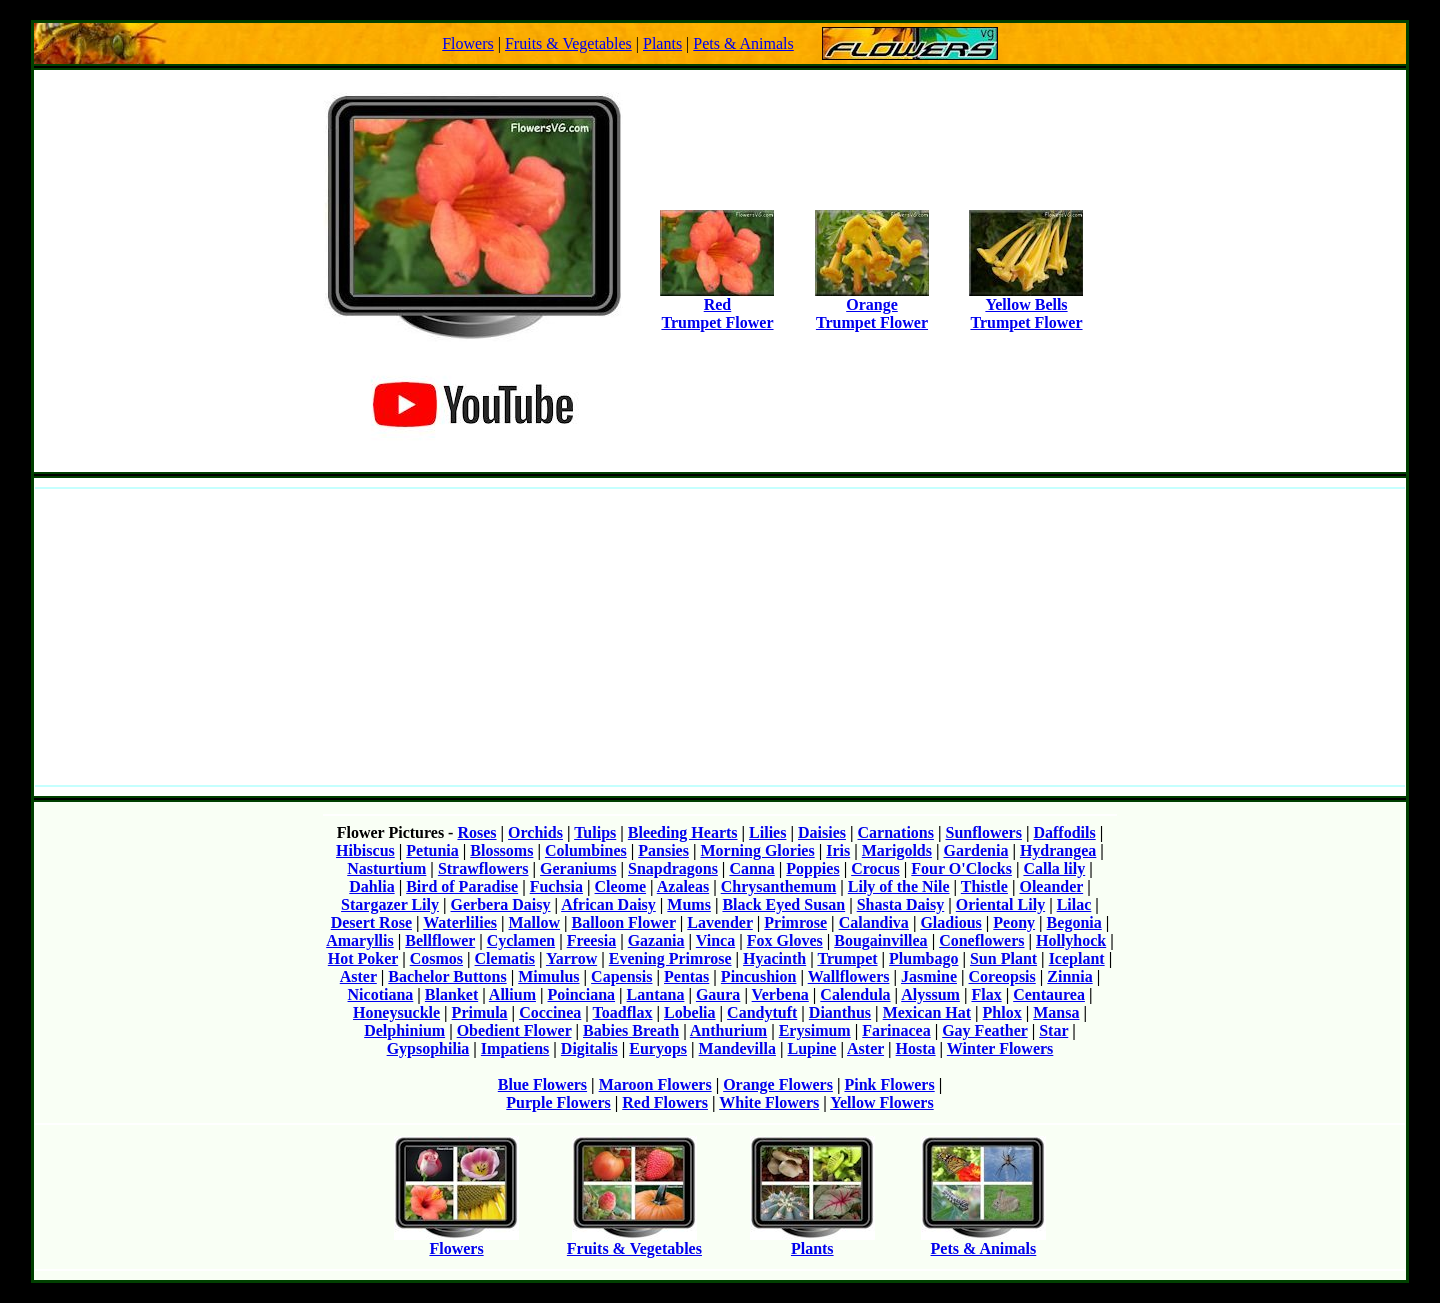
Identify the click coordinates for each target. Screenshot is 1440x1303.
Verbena (780, 994)
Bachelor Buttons (447, 976)
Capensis (621, 976)
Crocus (875, 868)
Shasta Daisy (901, 904)
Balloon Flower (624, 922)
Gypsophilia (428, 1048)
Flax (986, 994)
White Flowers (769, 1102)
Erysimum (815, 1030)
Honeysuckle (396, 1012)
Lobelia (690, 1012)
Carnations (896, 832)
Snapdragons (673, 868)
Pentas (686, 976)
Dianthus (840, 1012)
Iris (838, 850)
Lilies (767, 832)
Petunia (432, 850)
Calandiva (874, 922)
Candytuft (762, 1012)
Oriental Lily (1000, 904)
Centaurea (1049, 994)
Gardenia (975, 850)
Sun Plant (1003, 958)
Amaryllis (360, 940)
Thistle (984, 886)
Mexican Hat (927, 1012)
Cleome (621, 886)
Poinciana (582, 994)
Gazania (656, 940)
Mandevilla (737, 1048)
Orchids (535, 832)
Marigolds (897, 850)
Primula (480, 1012)
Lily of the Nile (899, 886)
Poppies (812, 868)
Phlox (1002, 1012)
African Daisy (608, 904)
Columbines (586, 850)
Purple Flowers (558, 1102)
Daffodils (1064, 832)
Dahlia (371, 886)
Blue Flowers (542, 1084)
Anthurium (728, 1030)
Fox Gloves (785, 940)
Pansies (663, 850)
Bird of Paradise (462, 886)
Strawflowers (483, 868)
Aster (358, 976)
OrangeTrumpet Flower (872, 306)
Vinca (715, 940)
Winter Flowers (1000, 1048)
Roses (476, 832)
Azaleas (683, 886)
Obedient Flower (514, 1030)
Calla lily (1054, 868)
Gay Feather (984, 1030)
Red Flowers (665, 1102)
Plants (662, 43)
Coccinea (550, 1012)
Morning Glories (757, 850)
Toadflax (623, 1012)
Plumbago (923, 958)
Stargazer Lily (390, 904)
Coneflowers (981, 940)
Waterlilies (460, 922)
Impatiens (515, 1048)
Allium (512, 994)
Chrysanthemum (779, 886)
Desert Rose (371, 922)
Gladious (950, 922)
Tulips (595, 832)
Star (1053, 1030)
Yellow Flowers (882, 1102)
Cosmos (436, 958)
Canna (751, 868)
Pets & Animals (743, 43)
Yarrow (571, 958)
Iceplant (1077, 958)
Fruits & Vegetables (568, 43)
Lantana (656, 994)
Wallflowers (849, 976)
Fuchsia (556, 886)
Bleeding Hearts (683, 832)
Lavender (719, 922)
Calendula (855, 994)
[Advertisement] (720, 637)
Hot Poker (363, 958)
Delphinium (404, 1030)
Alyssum (930, 994)
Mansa (1056, 1012)
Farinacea (896, 1030)
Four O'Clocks (961, 868)
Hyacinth (774, 958)
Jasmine (929, 976)
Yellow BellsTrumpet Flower (1026, 306)
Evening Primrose (670, 958)
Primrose (795, 922)
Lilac (1074, 904)
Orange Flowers (778, 1084)
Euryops (658, 1048)
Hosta (916, 1048)
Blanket (451, 994)
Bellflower (440, 940)
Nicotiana (381, 994)
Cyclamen (521, 940)
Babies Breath (631, 1030)
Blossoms (501, 850)
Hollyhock (1071, 940)
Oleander (1051, 886)
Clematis (505, 958)
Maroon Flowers (655, 1084)
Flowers (468, 43)
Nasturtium (386, 868)
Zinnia (1069, 976)
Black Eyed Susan (783, 904)
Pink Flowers (889, 1084)
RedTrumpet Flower (717, 306)
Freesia (591, 940)
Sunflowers (983, 832)
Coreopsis (1002, 976)
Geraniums (578, 868)
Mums (689, 904)
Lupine (811, 1048)
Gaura (718, 994)
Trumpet (847, 958)
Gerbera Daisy (501, 904)
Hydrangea (1058, 850)
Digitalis (589, 1048)
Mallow (535, 922)
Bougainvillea (880, 940)
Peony (1014, 922)
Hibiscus (365, 850)
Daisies (822, 832)
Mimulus (548, 976)
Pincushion (759, 976)
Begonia (1074, 922)
